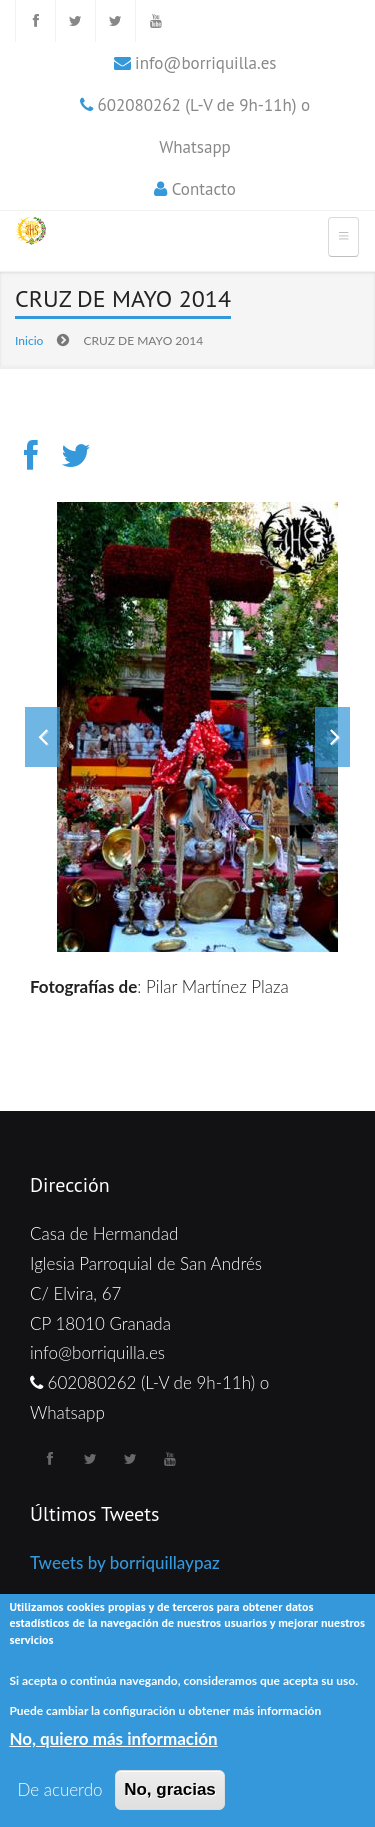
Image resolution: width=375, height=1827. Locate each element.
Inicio (29, 340)
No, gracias (170, 1789)
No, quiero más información (113, 1738)
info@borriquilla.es (205, 63)
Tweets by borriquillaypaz (125, 1562)
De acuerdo (59, 1789)
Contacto (204, 189)
